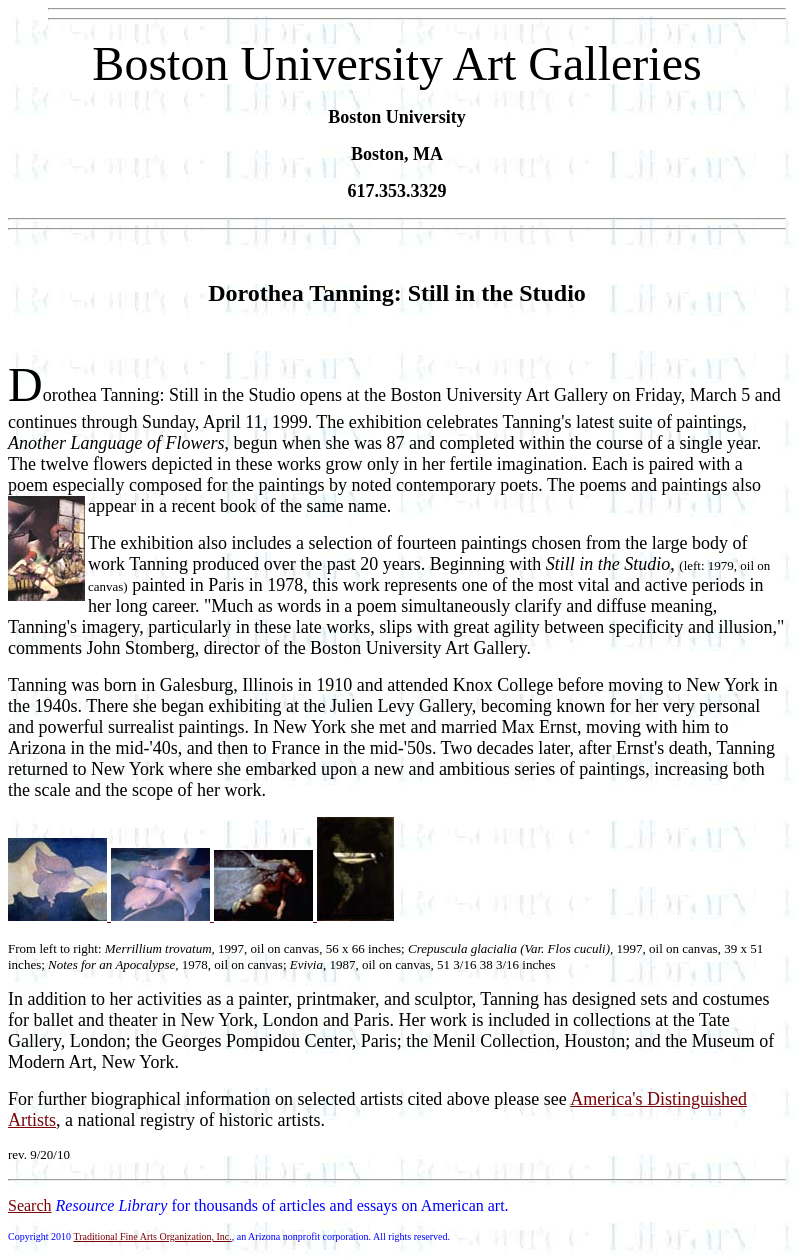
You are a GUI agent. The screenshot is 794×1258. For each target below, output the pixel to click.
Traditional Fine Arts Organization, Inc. (152, 1236)
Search (30, 1205)
